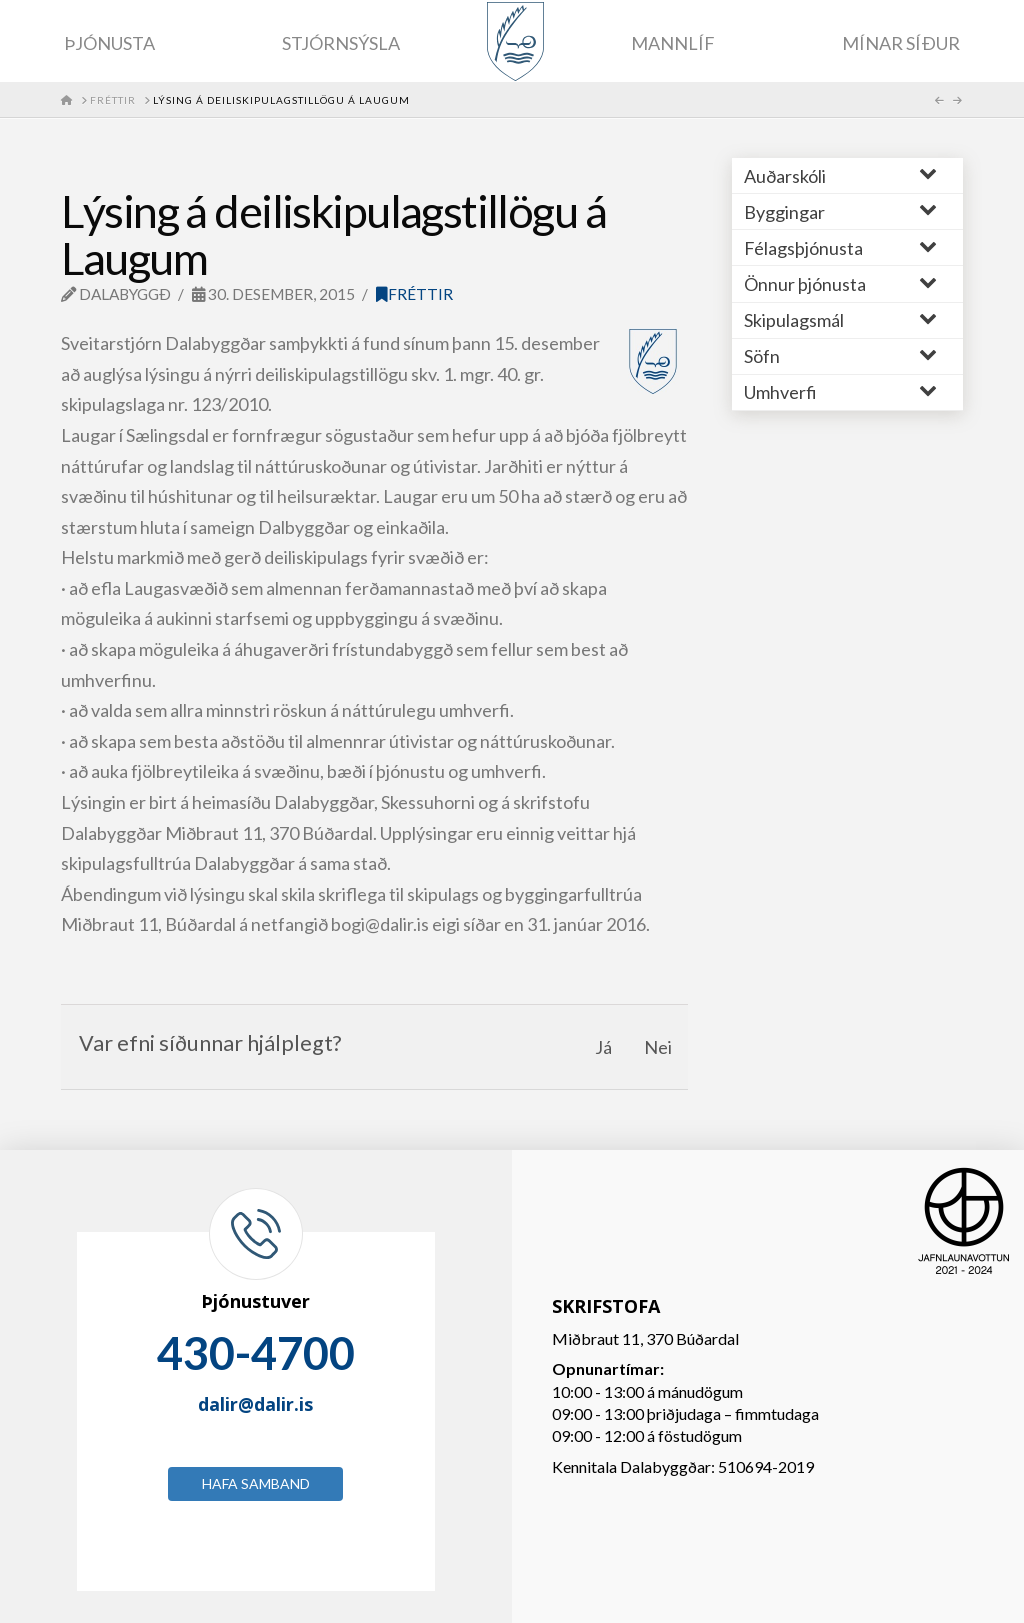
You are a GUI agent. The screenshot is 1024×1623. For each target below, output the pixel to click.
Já (603, 1047)
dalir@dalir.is (255, 1404)
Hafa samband (256, 1483)
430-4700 (256, 1353)
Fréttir (414, 294)
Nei (658, 1047)
